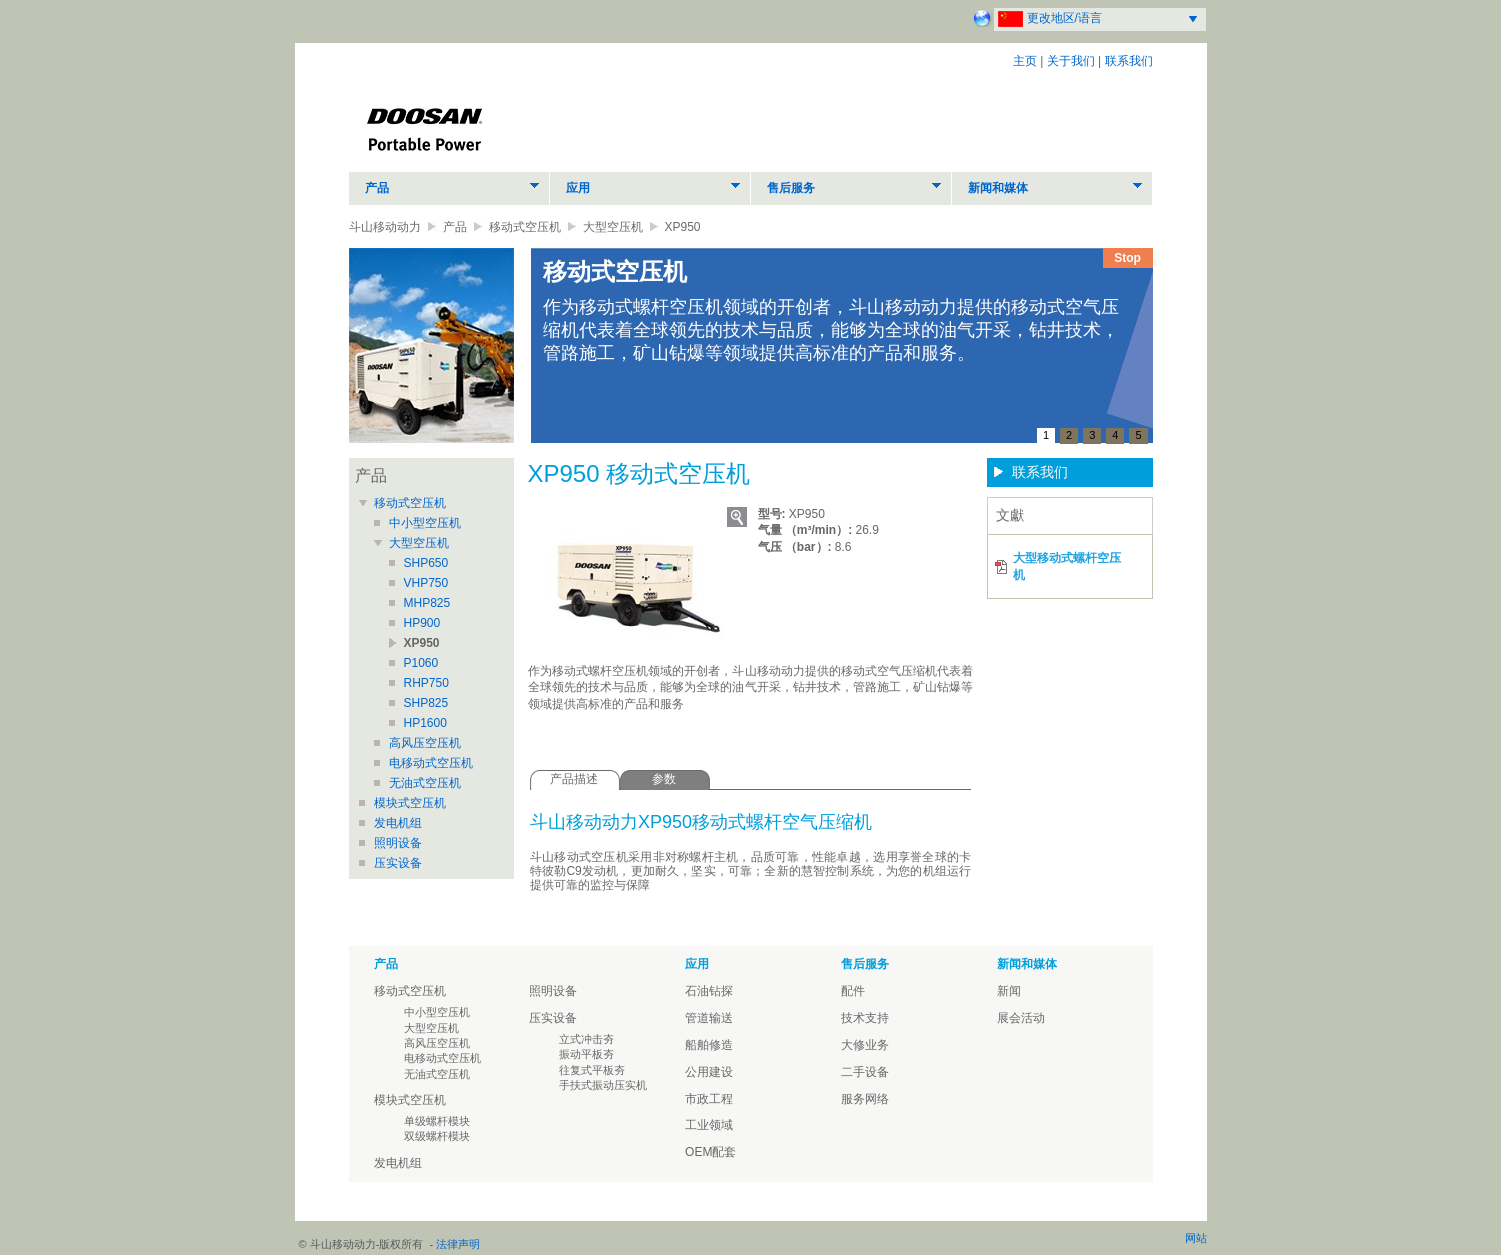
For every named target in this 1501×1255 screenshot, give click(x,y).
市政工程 (709, 1099)
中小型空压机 (425, 523)
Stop (1127, 258)
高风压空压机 (425, 743)
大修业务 (865, 1045)
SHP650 (426, 563)
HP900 (422, 623)
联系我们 (1129, 61)
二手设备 (865, 1072)
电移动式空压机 (431, 763)
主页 (1025, 61)
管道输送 (709, 1018)
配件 (853, 991)
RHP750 (426, 683)
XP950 (422, 643)
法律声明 (458, 1244)
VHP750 (426, 583)
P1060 (421, 663)
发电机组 (398, 823)
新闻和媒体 (998, 188)
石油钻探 (709, 991)
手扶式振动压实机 (603, 1085)
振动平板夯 (586, 1054)
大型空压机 (613, 227)
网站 (1196, 1238)
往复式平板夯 (592, 1070)
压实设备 (398, 863)
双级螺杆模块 (437, 1136)
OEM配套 (710, 1152)
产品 (377, 188)
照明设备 (398, 843)
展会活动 (1021, 1018)
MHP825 (427, 603)
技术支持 (865, 1018)
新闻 (1009, 991)
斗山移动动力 (385, 227)
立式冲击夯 (586, 1039)
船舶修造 (709, 1045)
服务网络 (865, 1099)
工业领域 (709, 1125)
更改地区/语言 (1064, 18)
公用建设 (709, 1072)
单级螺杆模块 (437, 1121)
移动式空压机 (525, 227)
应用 (578, 188)
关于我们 (1071, 61)
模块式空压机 (410, 803)
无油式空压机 (425, 783)
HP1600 (425, 723)
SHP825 (426, 703)
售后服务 (791, 188)
